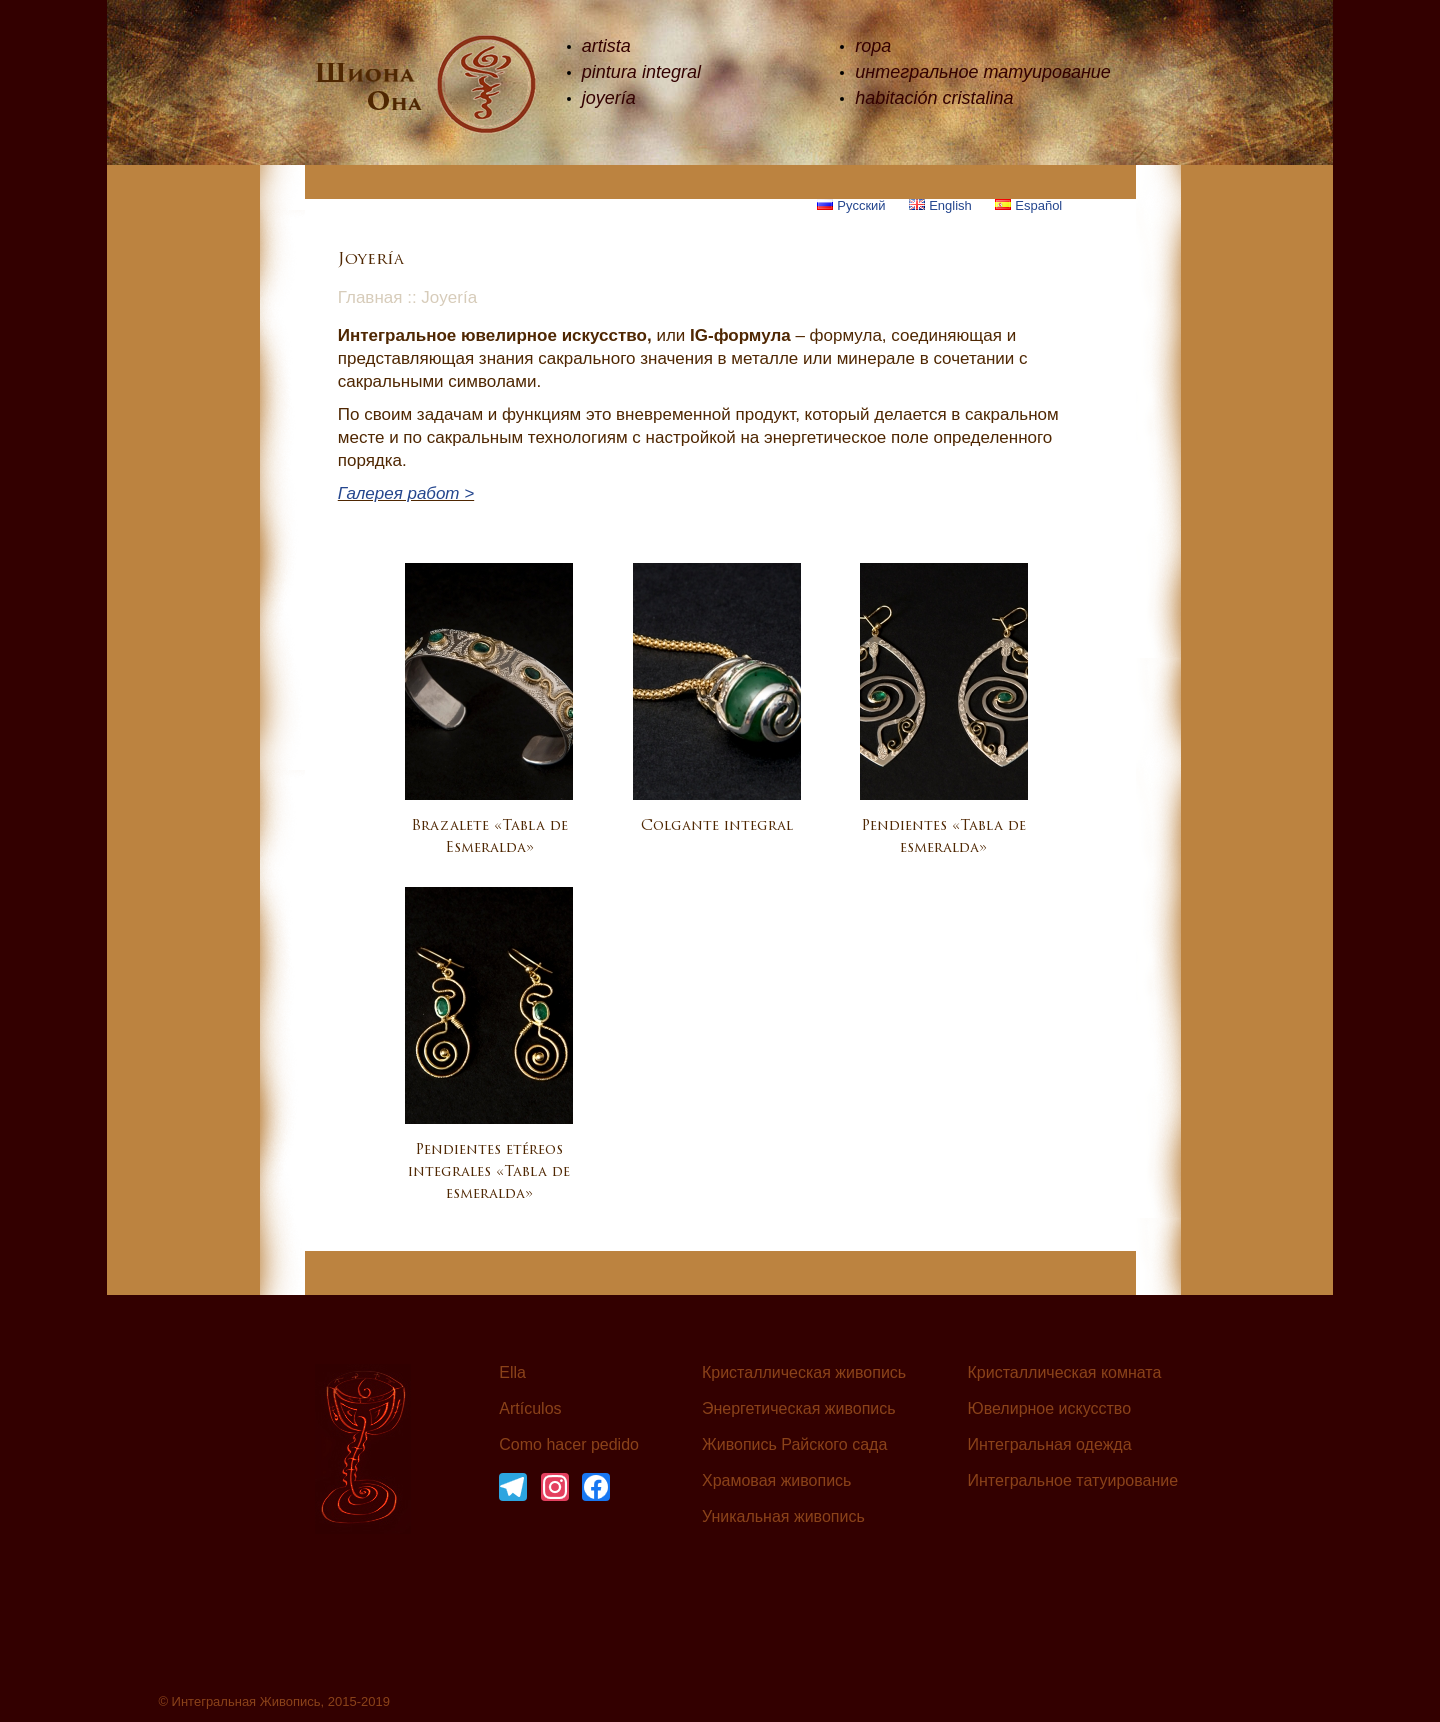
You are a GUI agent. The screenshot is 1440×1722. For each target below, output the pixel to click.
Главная (370, 297)
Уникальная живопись (783, 1517)
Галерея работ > (406, 493)
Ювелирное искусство (1050, 1409)
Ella (512, 1373)
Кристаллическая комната (1065, 1373)
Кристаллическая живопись (804, 1373)
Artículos (530, 1409)
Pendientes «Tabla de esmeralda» (943, 837)
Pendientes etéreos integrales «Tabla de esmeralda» (489, 1172)
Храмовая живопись (777, 1481)
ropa (873, 46)
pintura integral (641, 72)
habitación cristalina (934, 98)
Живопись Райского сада (794, 1445)
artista (606, 46)
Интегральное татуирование (1073, 1481)
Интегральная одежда (1050, 1445)
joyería (609, 98)
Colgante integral (717, 826)
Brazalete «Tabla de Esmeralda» (489, 837)
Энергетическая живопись (799, 1409)
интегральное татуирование (983, 72)
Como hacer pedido (569, 1445)
